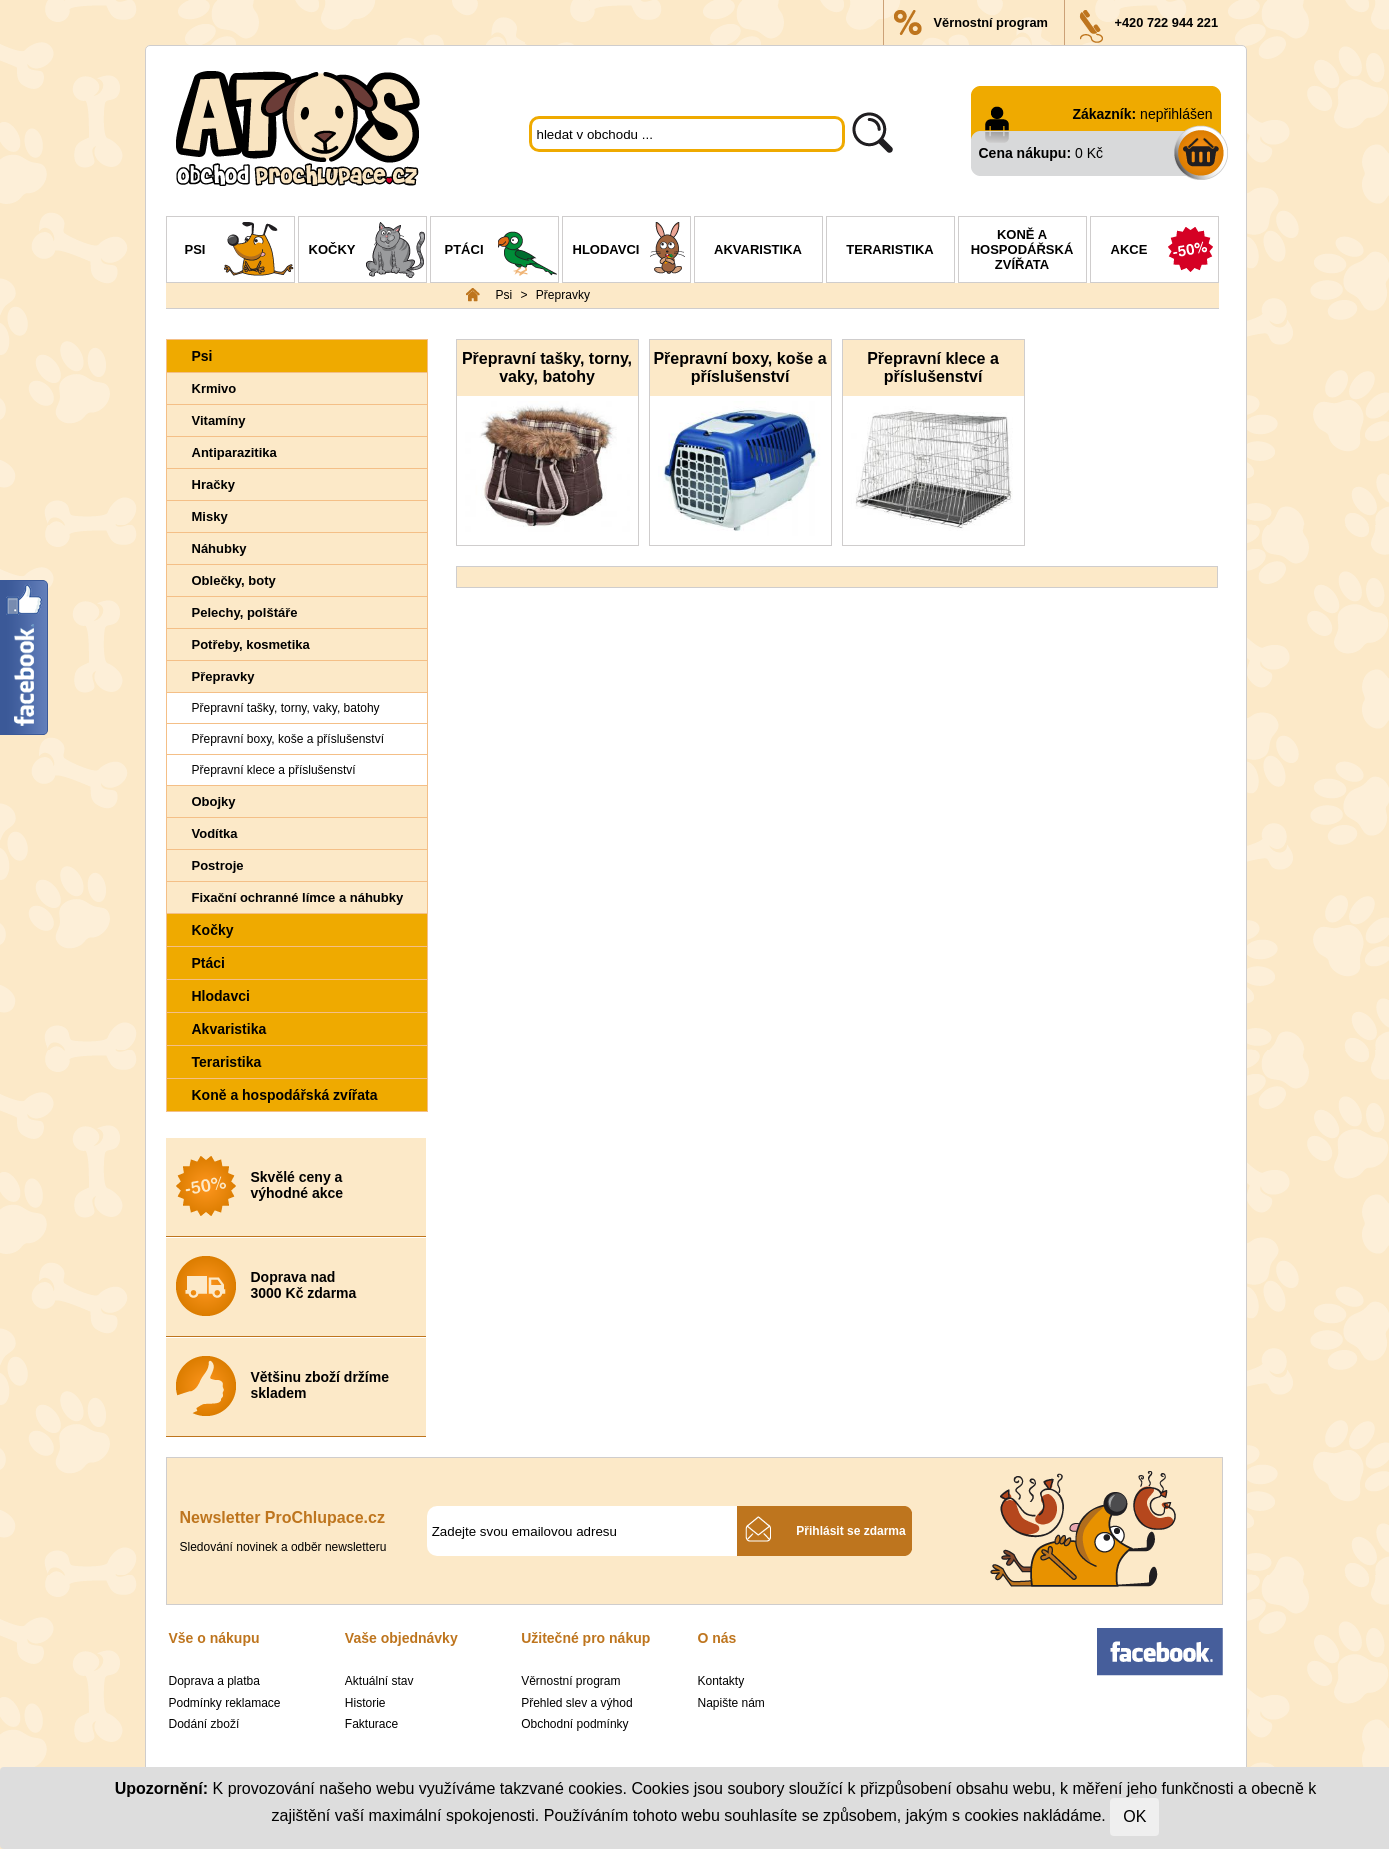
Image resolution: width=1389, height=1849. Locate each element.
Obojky (214, 801)
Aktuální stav (379, 1681)
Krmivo (214, 388)
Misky (210, 516)
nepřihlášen (1176, 114)
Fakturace (371, 1724)
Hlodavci (631, 252)
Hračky (213, 484)
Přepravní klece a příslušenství (274, 770)
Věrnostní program (991, 22)
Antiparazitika (234, 452)
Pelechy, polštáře (245, 612)
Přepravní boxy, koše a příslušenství (288, 739)
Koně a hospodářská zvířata (1022, 249)
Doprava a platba (214, 1681)
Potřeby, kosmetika (251, 644)
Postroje (218, 865)
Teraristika (889, 249)
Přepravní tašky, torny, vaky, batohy (286, 708)
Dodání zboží (204, 1724)
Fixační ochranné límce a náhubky (298, 897)
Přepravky (563, 295)
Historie (365, 1703)
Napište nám (730, 1703)
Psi (239, 252)
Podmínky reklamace (225, 1703)
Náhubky (219, 548)
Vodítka (215, 833)
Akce (1164, 252)
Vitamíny (219, 420)
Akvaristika (758, 249)
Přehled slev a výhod (576, 1703)
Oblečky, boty (234, 580)
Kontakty (720, 1681)
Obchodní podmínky (574, 1724)
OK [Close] (1134, 1816)
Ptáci (501, 252)
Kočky (367, 252)
